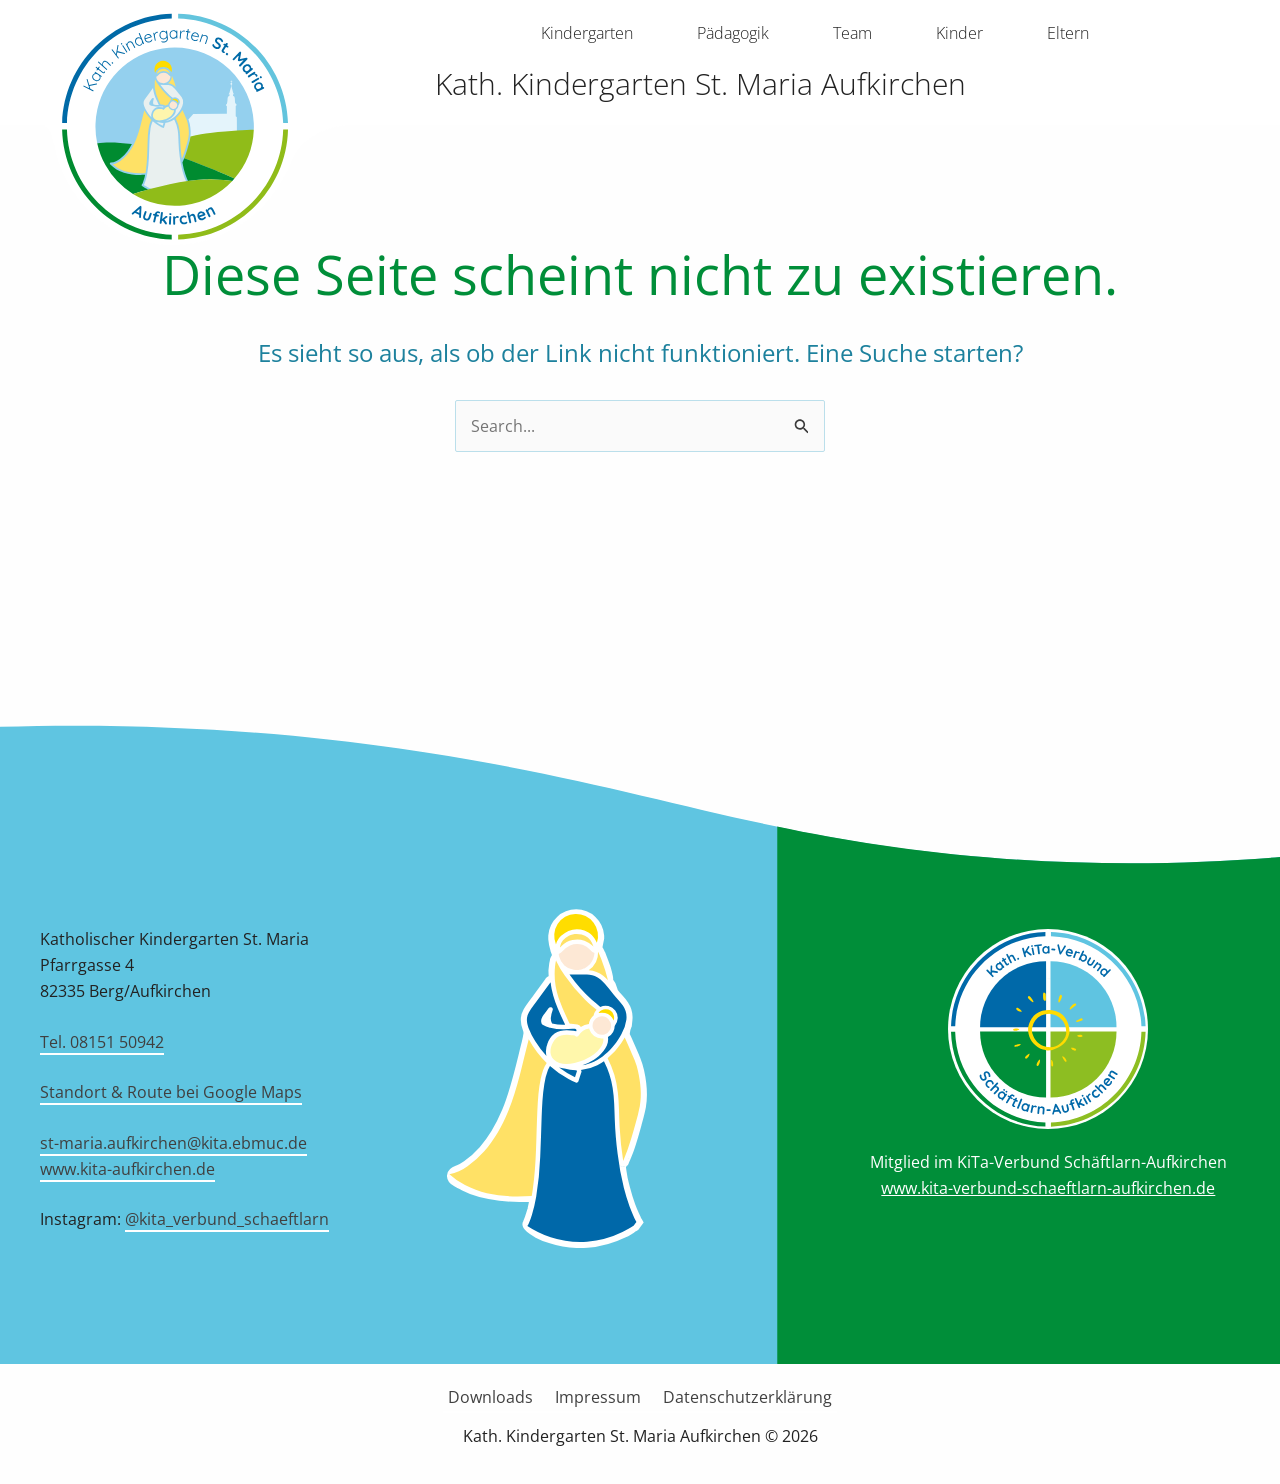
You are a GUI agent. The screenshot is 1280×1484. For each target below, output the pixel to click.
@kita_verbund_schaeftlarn (227, 1219)
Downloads (496, 1397)
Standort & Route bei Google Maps (171, 1092)
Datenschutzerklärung (741, 1397)
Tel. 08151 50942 (102, 1042)
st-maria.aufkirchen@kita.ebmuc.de (173, 1143)
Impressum (598, 1397)
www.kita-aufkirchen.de (127, 1169)
